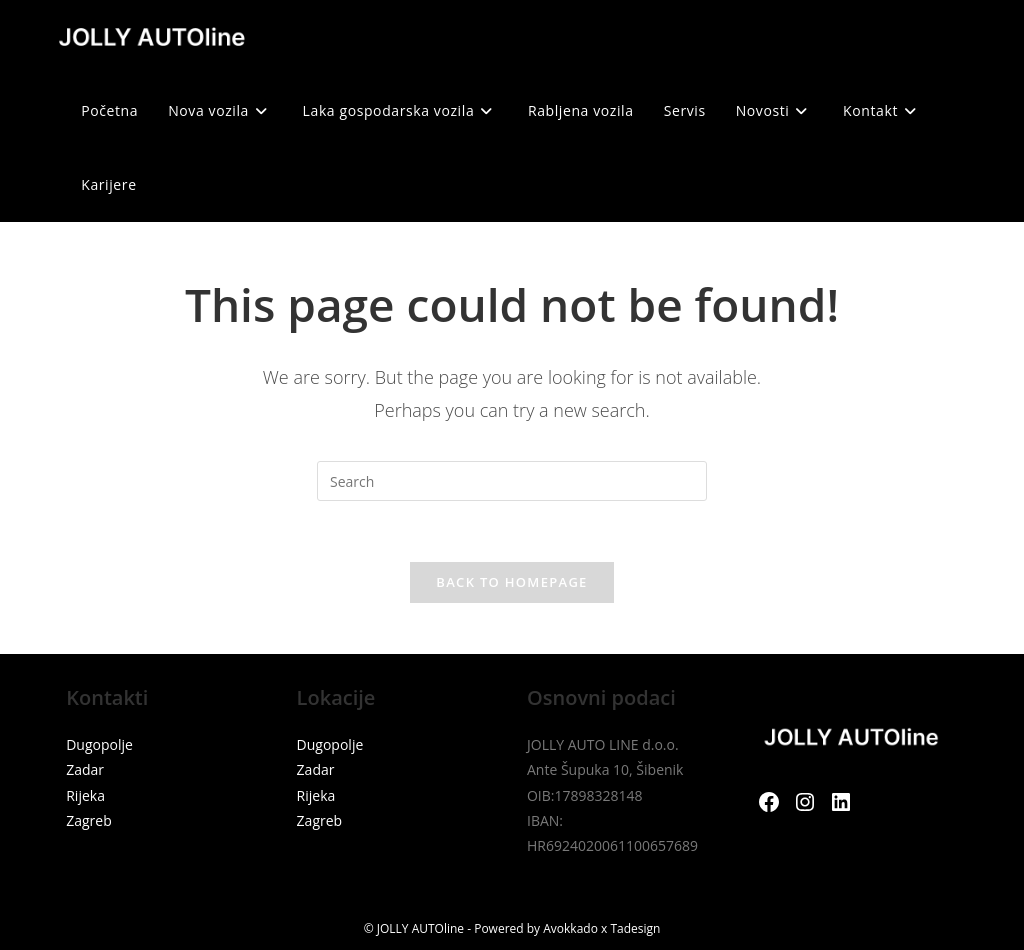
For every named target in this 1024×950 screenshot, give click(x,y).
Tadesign (635, 928)
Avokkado (570, 928)
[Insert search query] (512, 481)
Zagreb (89, 820)
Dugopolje (99, 744)
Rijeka (85, 795)
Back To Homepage (511, 582)
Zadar (85, 769)
